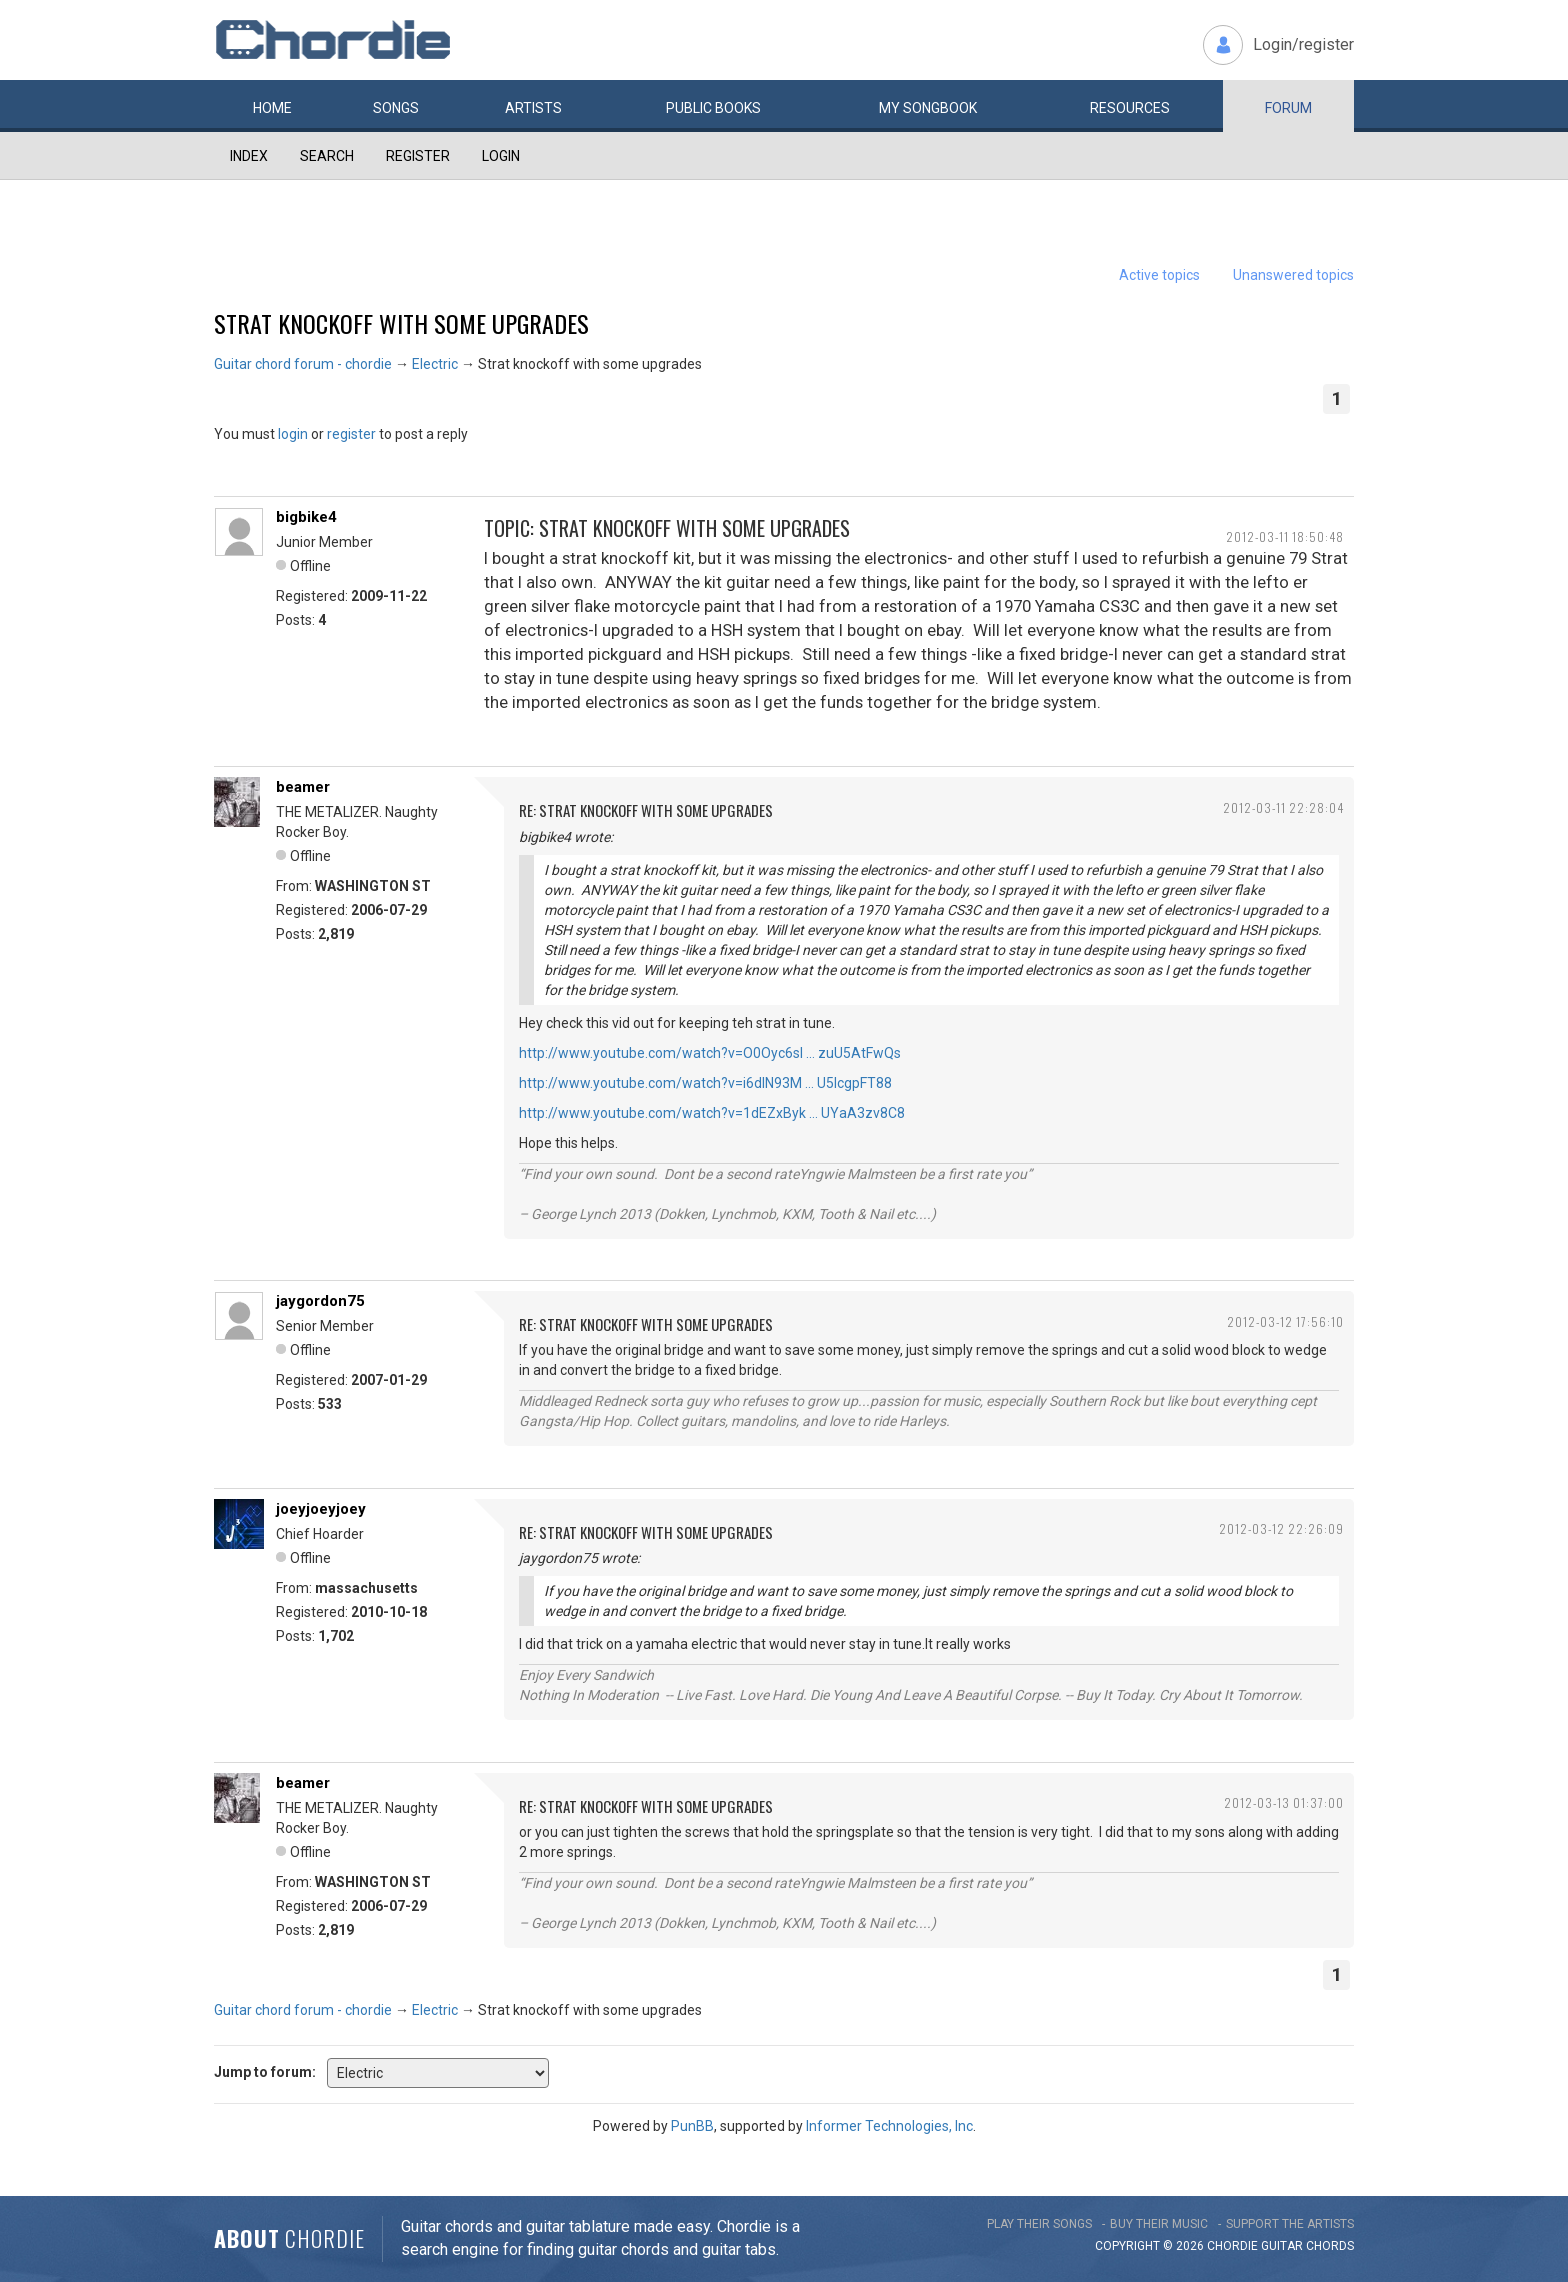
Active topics (1159, 275)
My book (928, 108)
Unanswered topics (1293, 275)
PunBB (692, 2126)
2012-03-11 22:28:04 (1283, 807)
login (293, 434)
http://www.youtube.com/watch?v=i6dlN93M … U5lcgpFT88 (705, 1083)
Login (501, 156)
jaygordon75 (320, 1301)
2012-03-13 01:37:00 (1284, 1802)
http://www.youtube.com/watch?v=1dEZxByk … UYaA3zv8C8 (712, 1113)
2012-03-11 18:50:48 (1285, 536)
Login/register (1303, 44)
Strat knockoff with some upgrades (401, 323)
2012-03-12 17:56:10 (1285, 1321)
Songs (396, 108)
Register (418, 156)
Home (272, 108)
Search (327, 156)
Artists (533, 108)
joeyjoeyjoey (321, 1509)
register (351, 434)
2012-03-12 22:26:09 (1281, 1528)
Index (249, 156)
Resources (1130, 108)
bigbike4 (306, 517)
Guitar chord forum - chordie (303, 364)
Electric (435, 364)
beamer (303, 787)
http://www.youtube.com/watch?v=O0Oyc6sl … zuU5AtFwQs (710, 1053)
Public (713, 108)
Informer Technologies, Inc (889, 2126)
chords (1330, 2246)
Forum (1288, 108)
